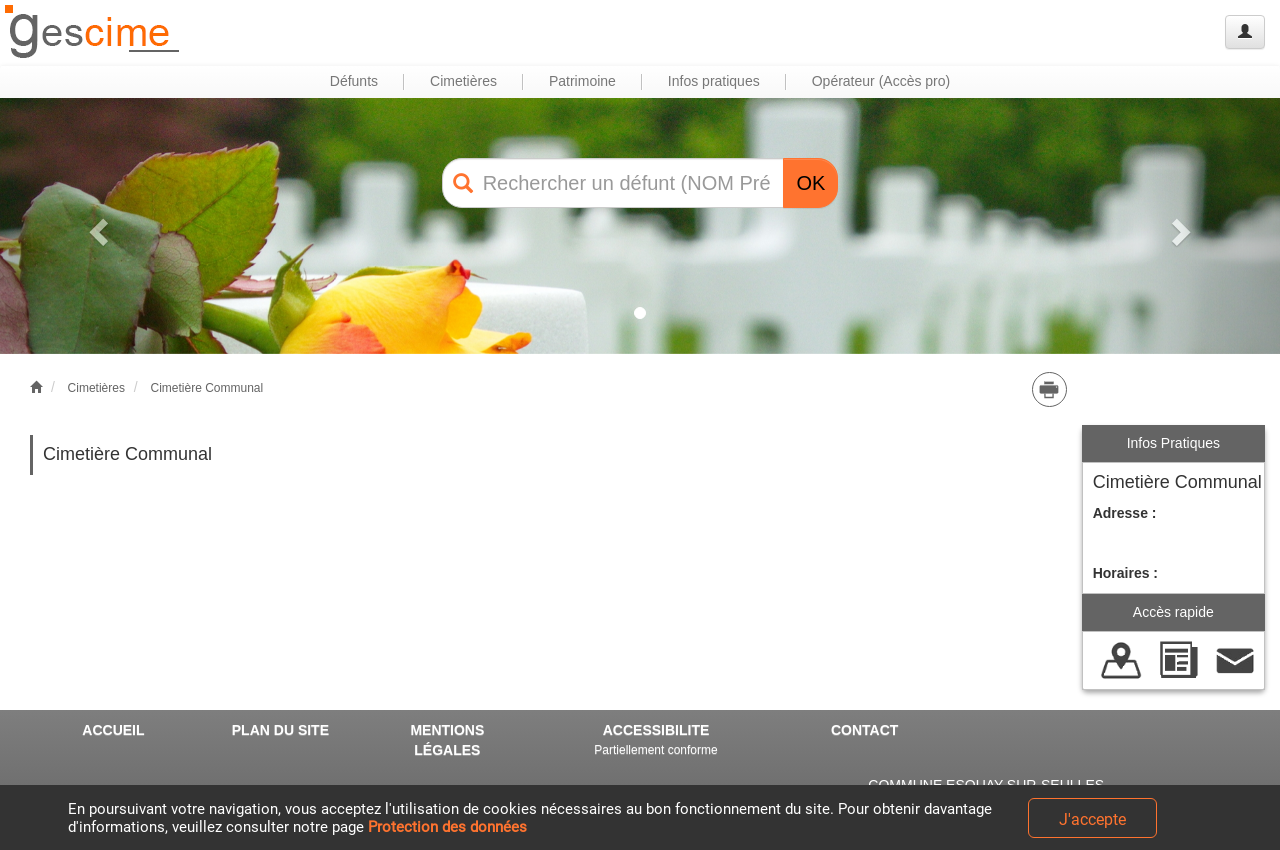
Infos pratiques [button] (714, 81)
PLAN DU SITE (280, 730)
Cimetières (96, 388)
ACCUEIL (113, 730)
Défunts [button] (354, 81)
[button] (96, 226)
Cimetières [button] (463, 81)
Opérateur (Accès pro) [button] (881, 81)
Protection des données (447, 827)
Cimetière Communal (206, 388)
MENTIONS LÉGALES (447, 740)
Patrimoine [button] (582, 81)
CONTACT (864, 730)
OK (810, 183)
